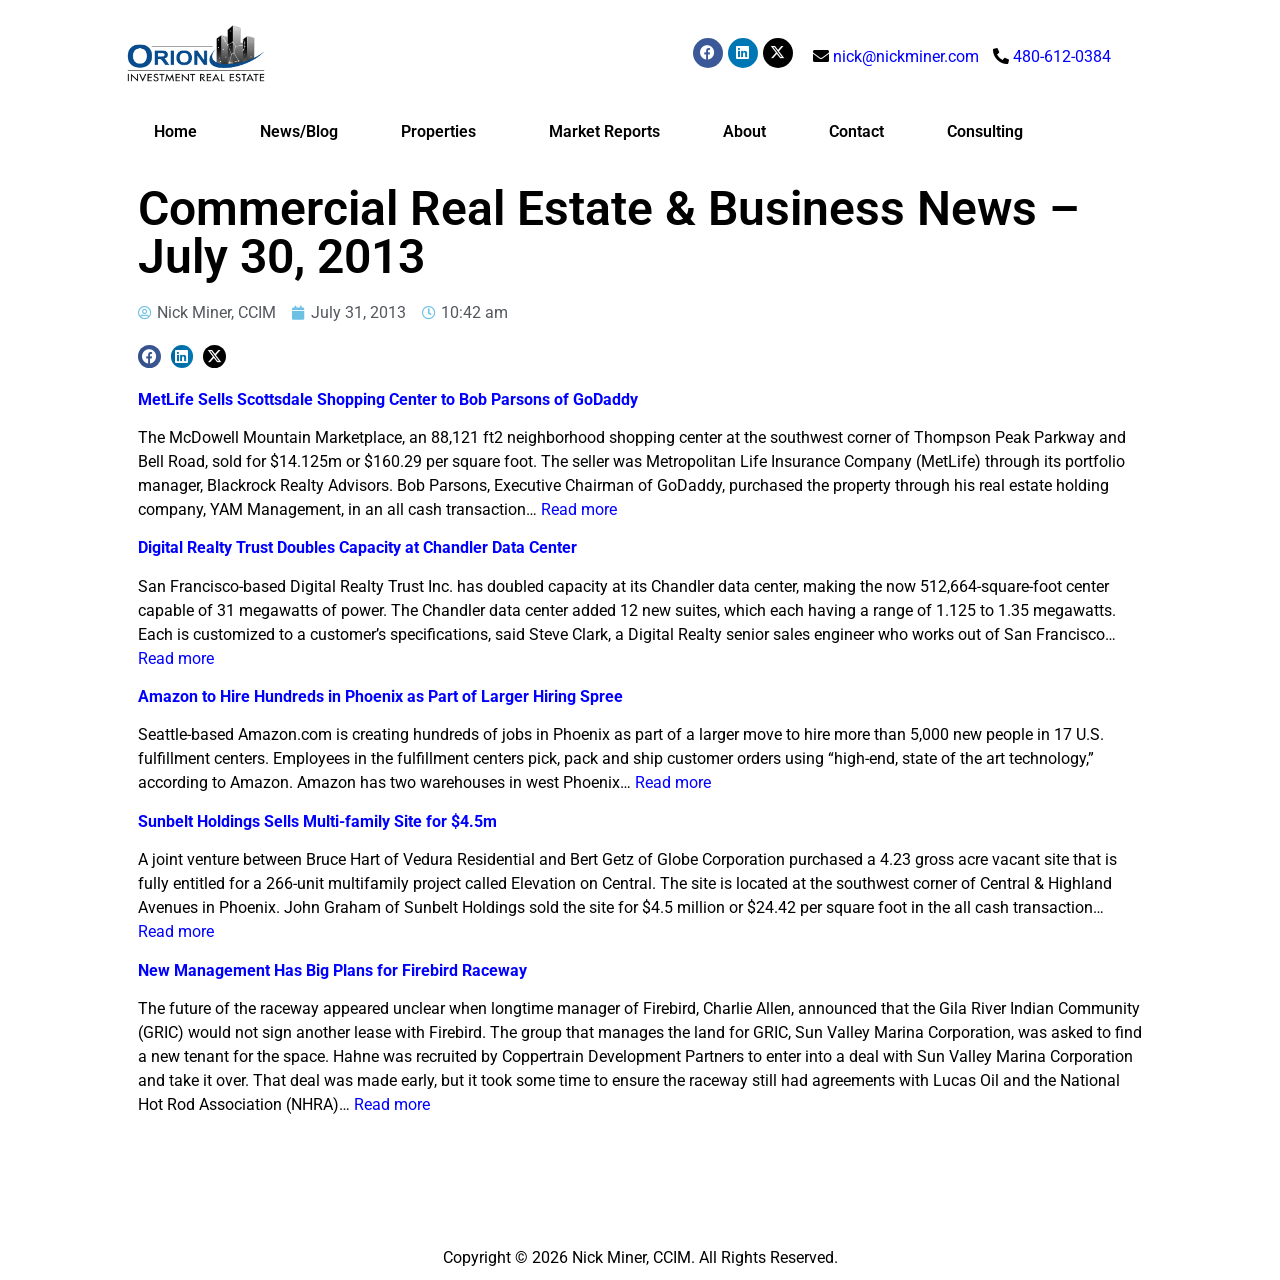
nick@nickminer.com (906, 56)
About (744, 131)
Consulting (985, 131)
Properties (443, 132)
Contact (856, 131)
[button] (149, 356)
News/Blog (299, 131)
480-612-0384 (1062, 56)
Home (175, 131)
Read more (579, 509)
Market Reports (604, 131)
